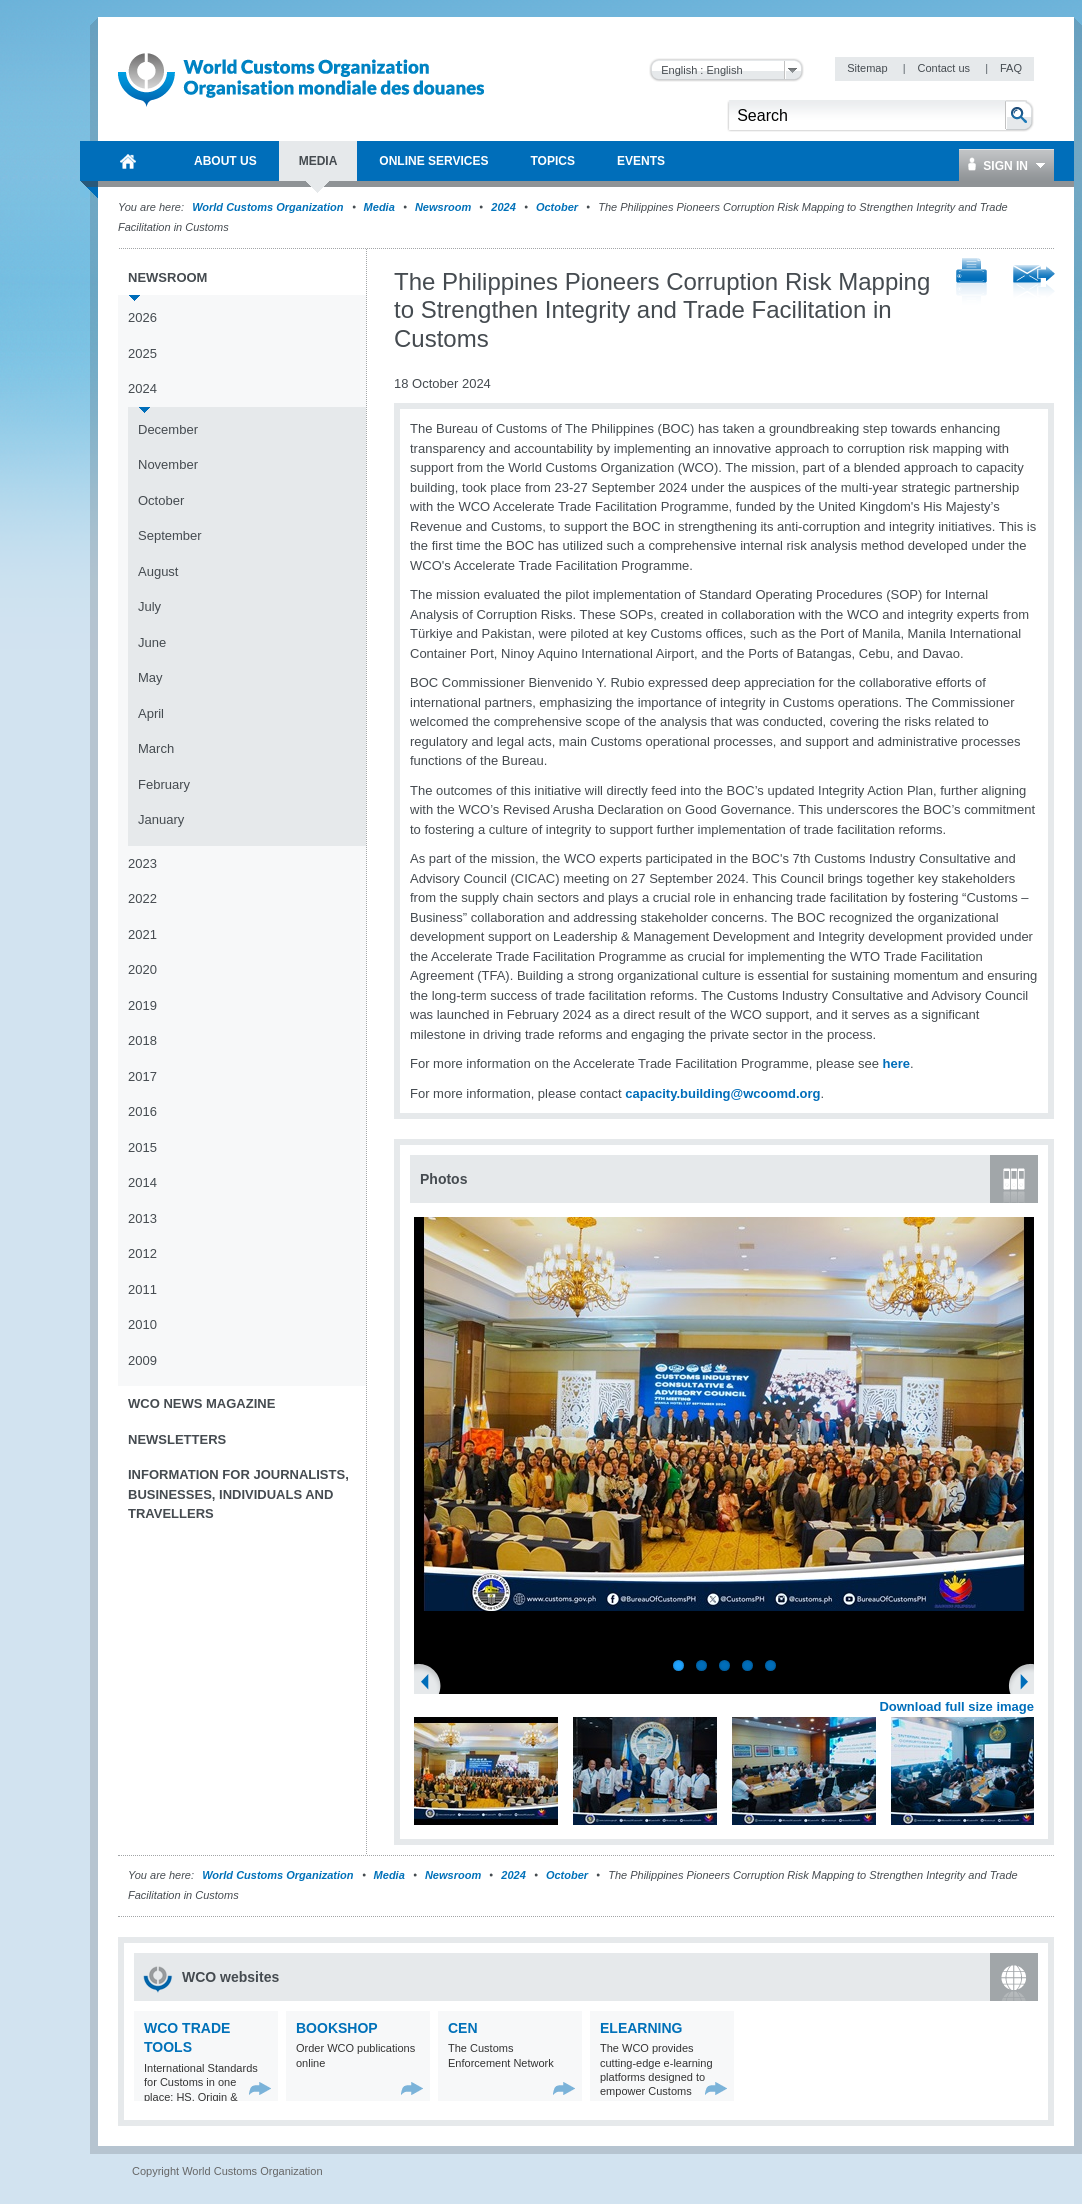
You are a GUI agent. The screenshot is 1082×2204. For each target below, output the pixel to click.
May (150, 677)
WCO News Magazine (201, 1403)
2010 (142, 1324)
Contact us (945, 68)
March (156, 748)
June (152, 642)
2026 (142, 317)
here (896, 1063)
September (170, 535)
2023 (142, 863)
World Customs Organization (269, 207)
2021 (142, 934)
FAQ (1011, 68)
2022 (142, 898)
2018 (142, 1040)
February (164, 784)
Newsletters (177, 1439)
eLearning (641, 2028)
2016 (142, 1111)
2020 (142, 969)
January (161, 819)
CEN (463, 2028)
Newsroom (443, 207)
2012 (142, 1253)
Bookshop (337, 2028)
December (168, 429)
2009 (142, 1360)
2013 (142, 1218)
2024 (503, 207)
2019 (142, 1005)
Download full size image (956, 1706)
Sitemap (868, 68)
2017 (142, 1076)
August (158, 571)
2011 (142, 1289)
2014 (142, 1182)
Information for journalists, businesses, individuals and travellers (238, 1494)
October (557, 207)
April (151, 713)
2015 (142, 1147)
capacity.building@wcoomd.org (722, 1093)
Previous (431, 1684)
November (168, 464)
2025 (142, 353)
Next (1030, 1684)
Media (379, 207)
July (149, 606)
